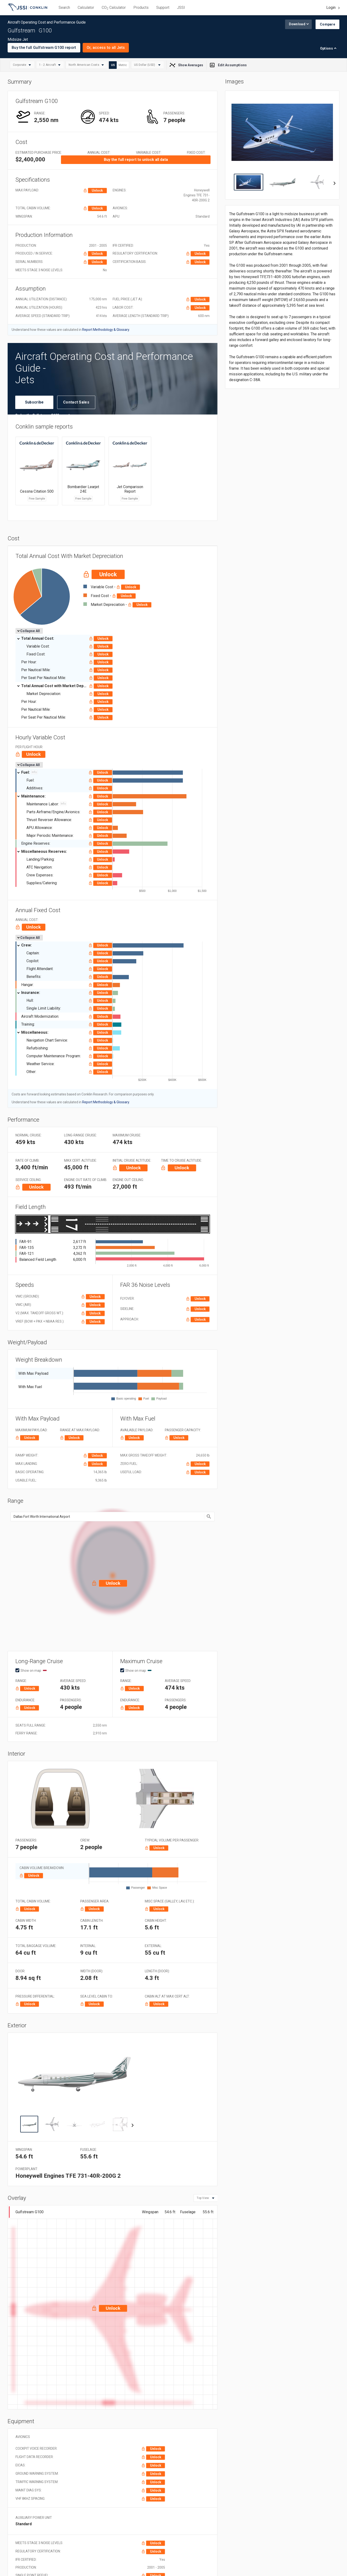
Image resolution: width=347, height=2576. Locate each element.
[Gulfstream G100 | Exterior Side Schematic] (97, 2124)
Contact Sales (76, 402)
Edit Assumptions (229, 65)
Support (162, 7)
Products (141, 7)
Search (64, 7)
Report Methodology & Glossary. (106, 330)
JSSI (181, 7)
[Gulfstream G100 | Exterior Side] (29, 2124)
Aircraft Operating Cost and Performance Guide (27, 8)
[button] (112, 1576)
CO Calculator (114, 7)
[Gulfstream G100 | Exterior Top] (52, 2124)
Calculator (86, 7)
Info (34, 772)
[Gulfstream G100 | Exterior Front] (74, 2124)
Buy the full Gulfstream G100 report (44, 47)
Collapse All (28, 631)
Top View (203, 2198)
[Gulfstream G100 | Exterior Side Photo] (248, 182)
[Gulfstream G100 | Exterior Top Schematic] (120, 2124)
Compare (327, 24)
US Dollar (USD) (146, 65)
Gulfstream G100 (29, 2212)
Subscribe (34, 402)
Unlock (97, 190)
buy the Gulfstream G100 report (45, 415)
